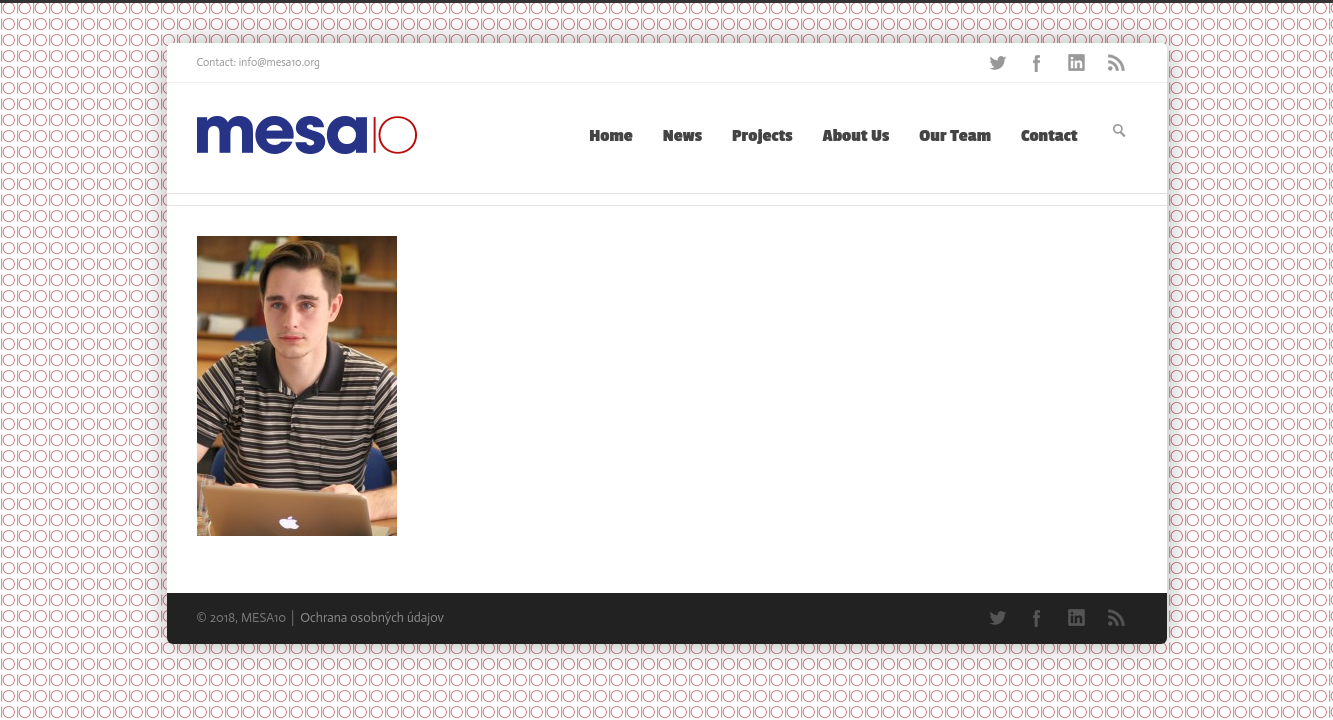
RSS (1117, 63)
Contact (1049, 136)
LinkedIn (1077, 63)
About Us (856, 136)
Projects (762, 136)
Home (611, 136)
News (682, 136)
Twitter (997, 63)
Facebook (1037, 63)
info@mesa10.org (279, 62)
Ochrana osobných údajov (372, 617)
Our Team (955, 136)
